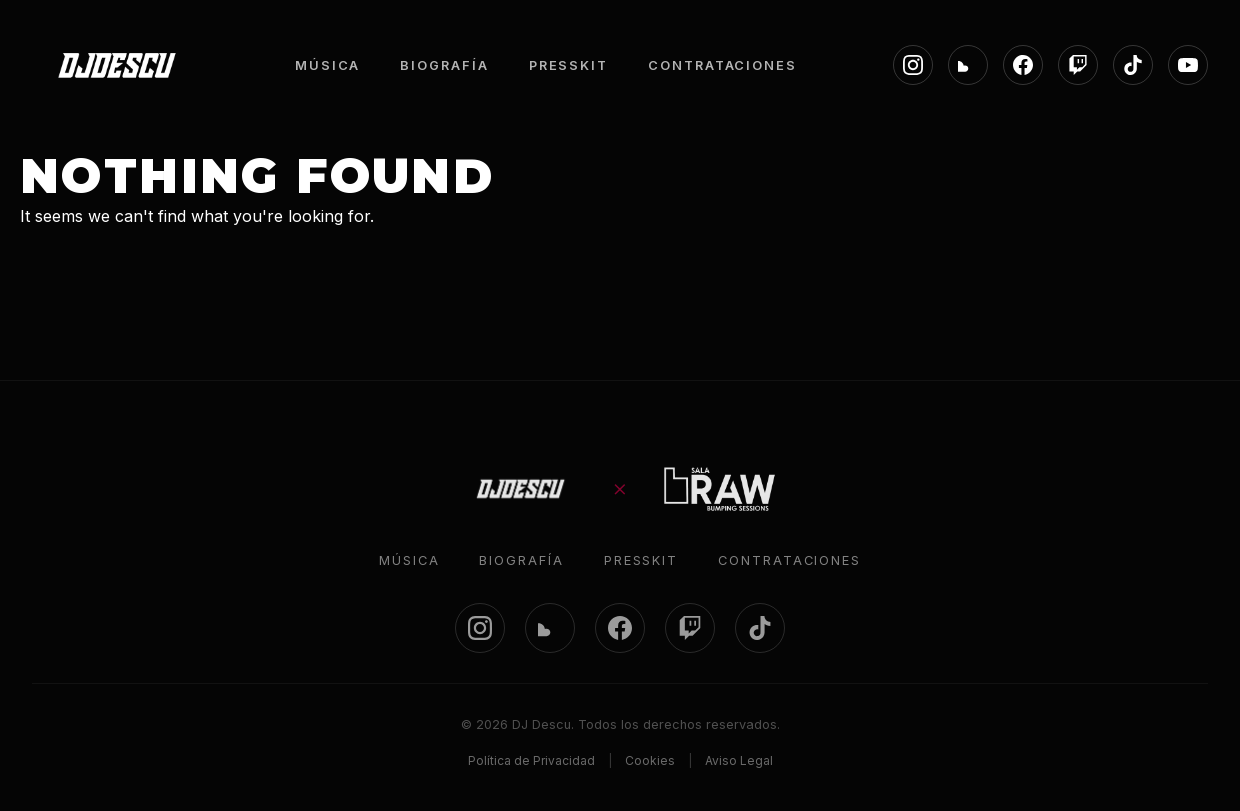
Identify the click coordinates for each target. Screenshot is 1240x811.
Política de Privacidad (531, 760)
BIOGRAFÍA (444, 65)
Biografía (521, 560)
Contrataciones (789, 560)
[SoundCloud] (968, 65)
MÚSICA (328, 65)
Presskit (641, 560)
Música (409, 560)
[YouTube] (1188, 65)
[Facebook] (1023, 65)
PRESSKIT (568, 65)
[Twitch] (1078, 65)
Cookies (650, 760)
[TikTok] (1133, 65)
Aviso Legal (739, 760)
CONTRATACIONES (722, 65)
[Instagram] (913, 65)
